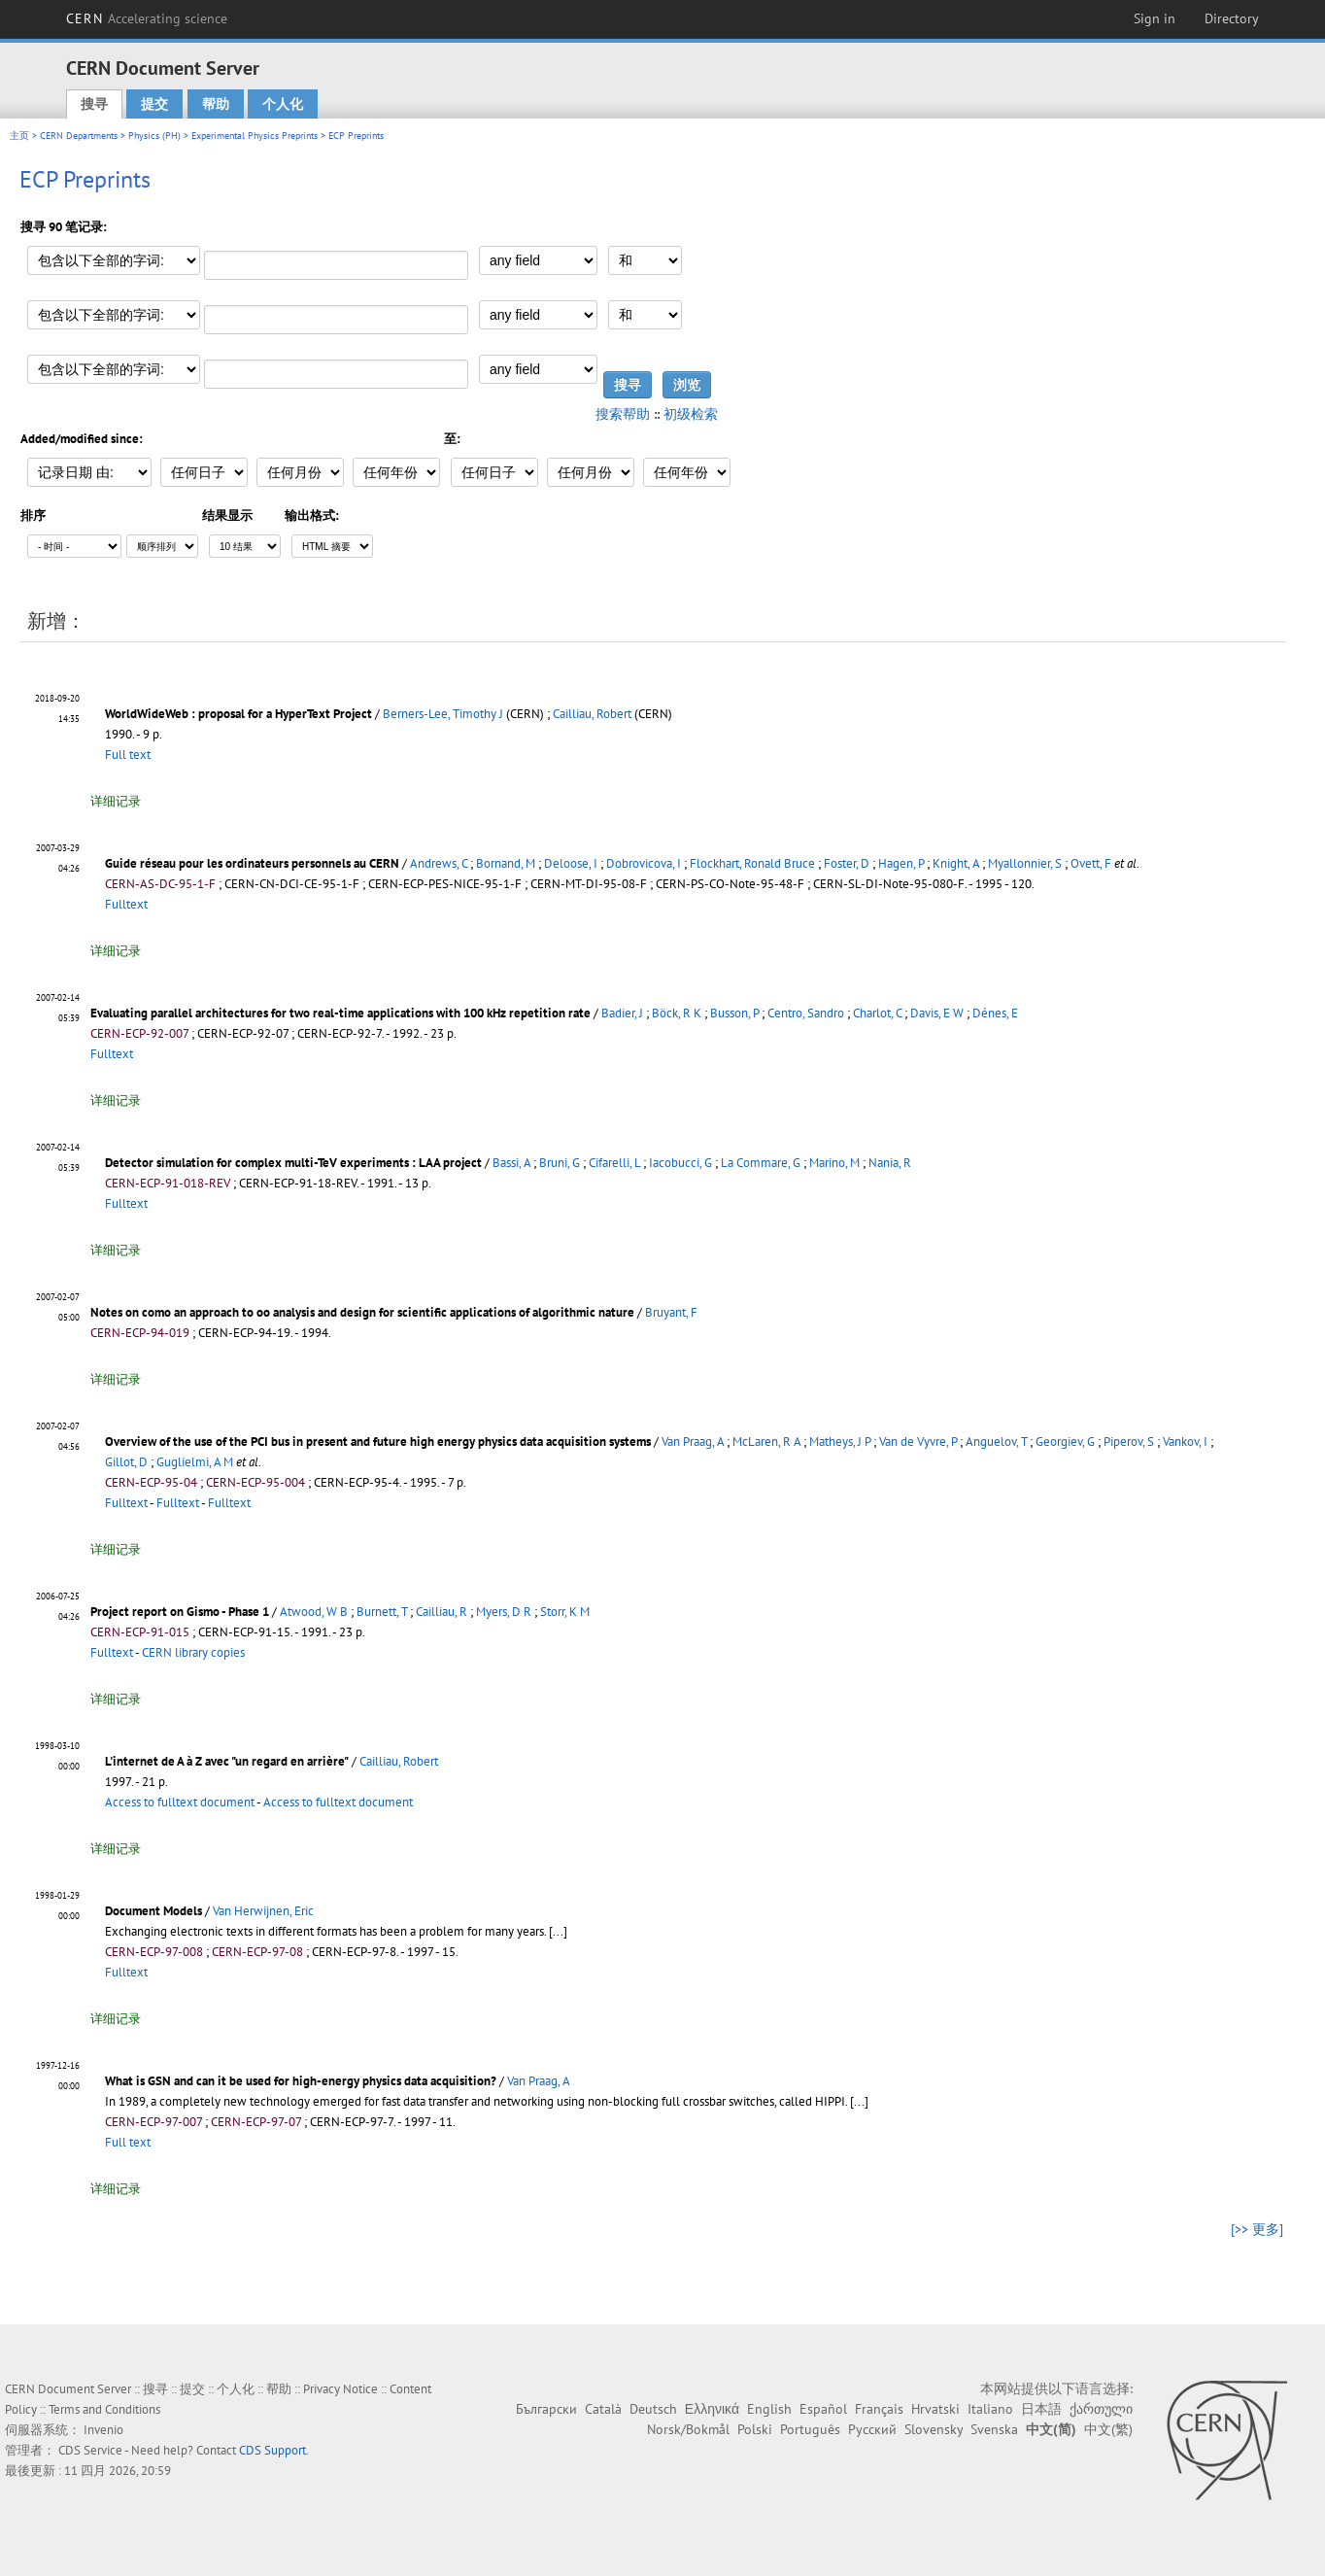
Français (879, 2409)
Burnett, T (382, 1611)
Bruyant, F (671, 1312)
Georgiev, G (1065, 1441)
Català (603, 2409)
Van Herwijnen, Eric (263, 1911)
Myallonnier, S (1025, 863)
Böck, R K (676, 1013)
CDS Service (90, 2450)
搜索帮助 (622, 414)
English (769, 2409)
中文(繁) (1108, 2429)
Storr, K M (565, 1611)
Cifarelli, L (614, 1162)
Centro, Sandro (805, 1013)
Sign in (1154, 18)
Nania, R (889, 1162)
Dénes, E (995, 1013)
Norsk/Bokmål (688, 2429)
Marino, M (834, 1162)
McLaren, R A (766, 1441)
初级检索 (690, 414)
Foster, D (846, 863)
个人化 (282, 104)
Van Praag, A (693, 1441)
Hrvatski (935, 2409)
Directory (1232, 18)
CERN (146, 18)
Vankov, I (1185, 1441)
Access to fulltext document (180, 1802)
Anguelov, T (996, 1441)
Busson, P (734, 1013)
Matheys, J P (839, 1441)
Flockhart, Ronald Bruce (752, 863)
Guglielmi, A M (194, 1462)
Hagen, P (901, 863)
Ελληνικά (712, 2409)
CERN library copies (193, 1652)
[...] (558, 1931)
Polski (754, 2429)
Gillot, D (126, 1462)
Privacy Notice (340, 2389)
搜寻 (94, 104)
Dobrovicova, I (643, 863)
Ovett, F (1090, 863)
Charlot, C (877, 1013)
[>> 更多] (1257, 2229)
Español (823, 2409)
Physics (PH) (154, 135)
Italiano (990, 2409)
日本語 (1041, 2409)
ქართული (1101, 2409)
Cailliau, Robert (592, 713)
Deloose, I (570, 863)
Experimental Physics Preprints (254, 135)
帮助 (215, 104)
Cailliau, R (441, 1611)
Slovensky (933, 2429)
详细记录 (115, 801)
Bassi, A (511, 1162)
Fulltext (126, 904)
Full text (128, 754)
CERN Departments (79, 135)
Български (546, 2409)
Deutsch (653, 2409)
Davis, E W (937, 1013)
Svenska (994, 2429)
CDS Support (272, 2450)
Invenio (103, 2429)
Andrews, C (438, 863)
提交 (154, 104)
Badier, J (622, 1013)
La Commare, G (760, 1162)
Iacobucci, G (680, 1162)
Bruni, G (559, 1162)
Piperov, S (1129, 1441)
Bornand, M (505, 863)
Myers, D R (503, 1611)
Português (810, 2429)
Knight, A (956, 863)
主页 (19, 135)
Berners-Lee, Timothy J (443, 713)
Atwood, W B (314, 1611)
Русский (872, 2429)
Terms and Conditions (104, 2409)
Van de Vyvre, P (918, 1441)
